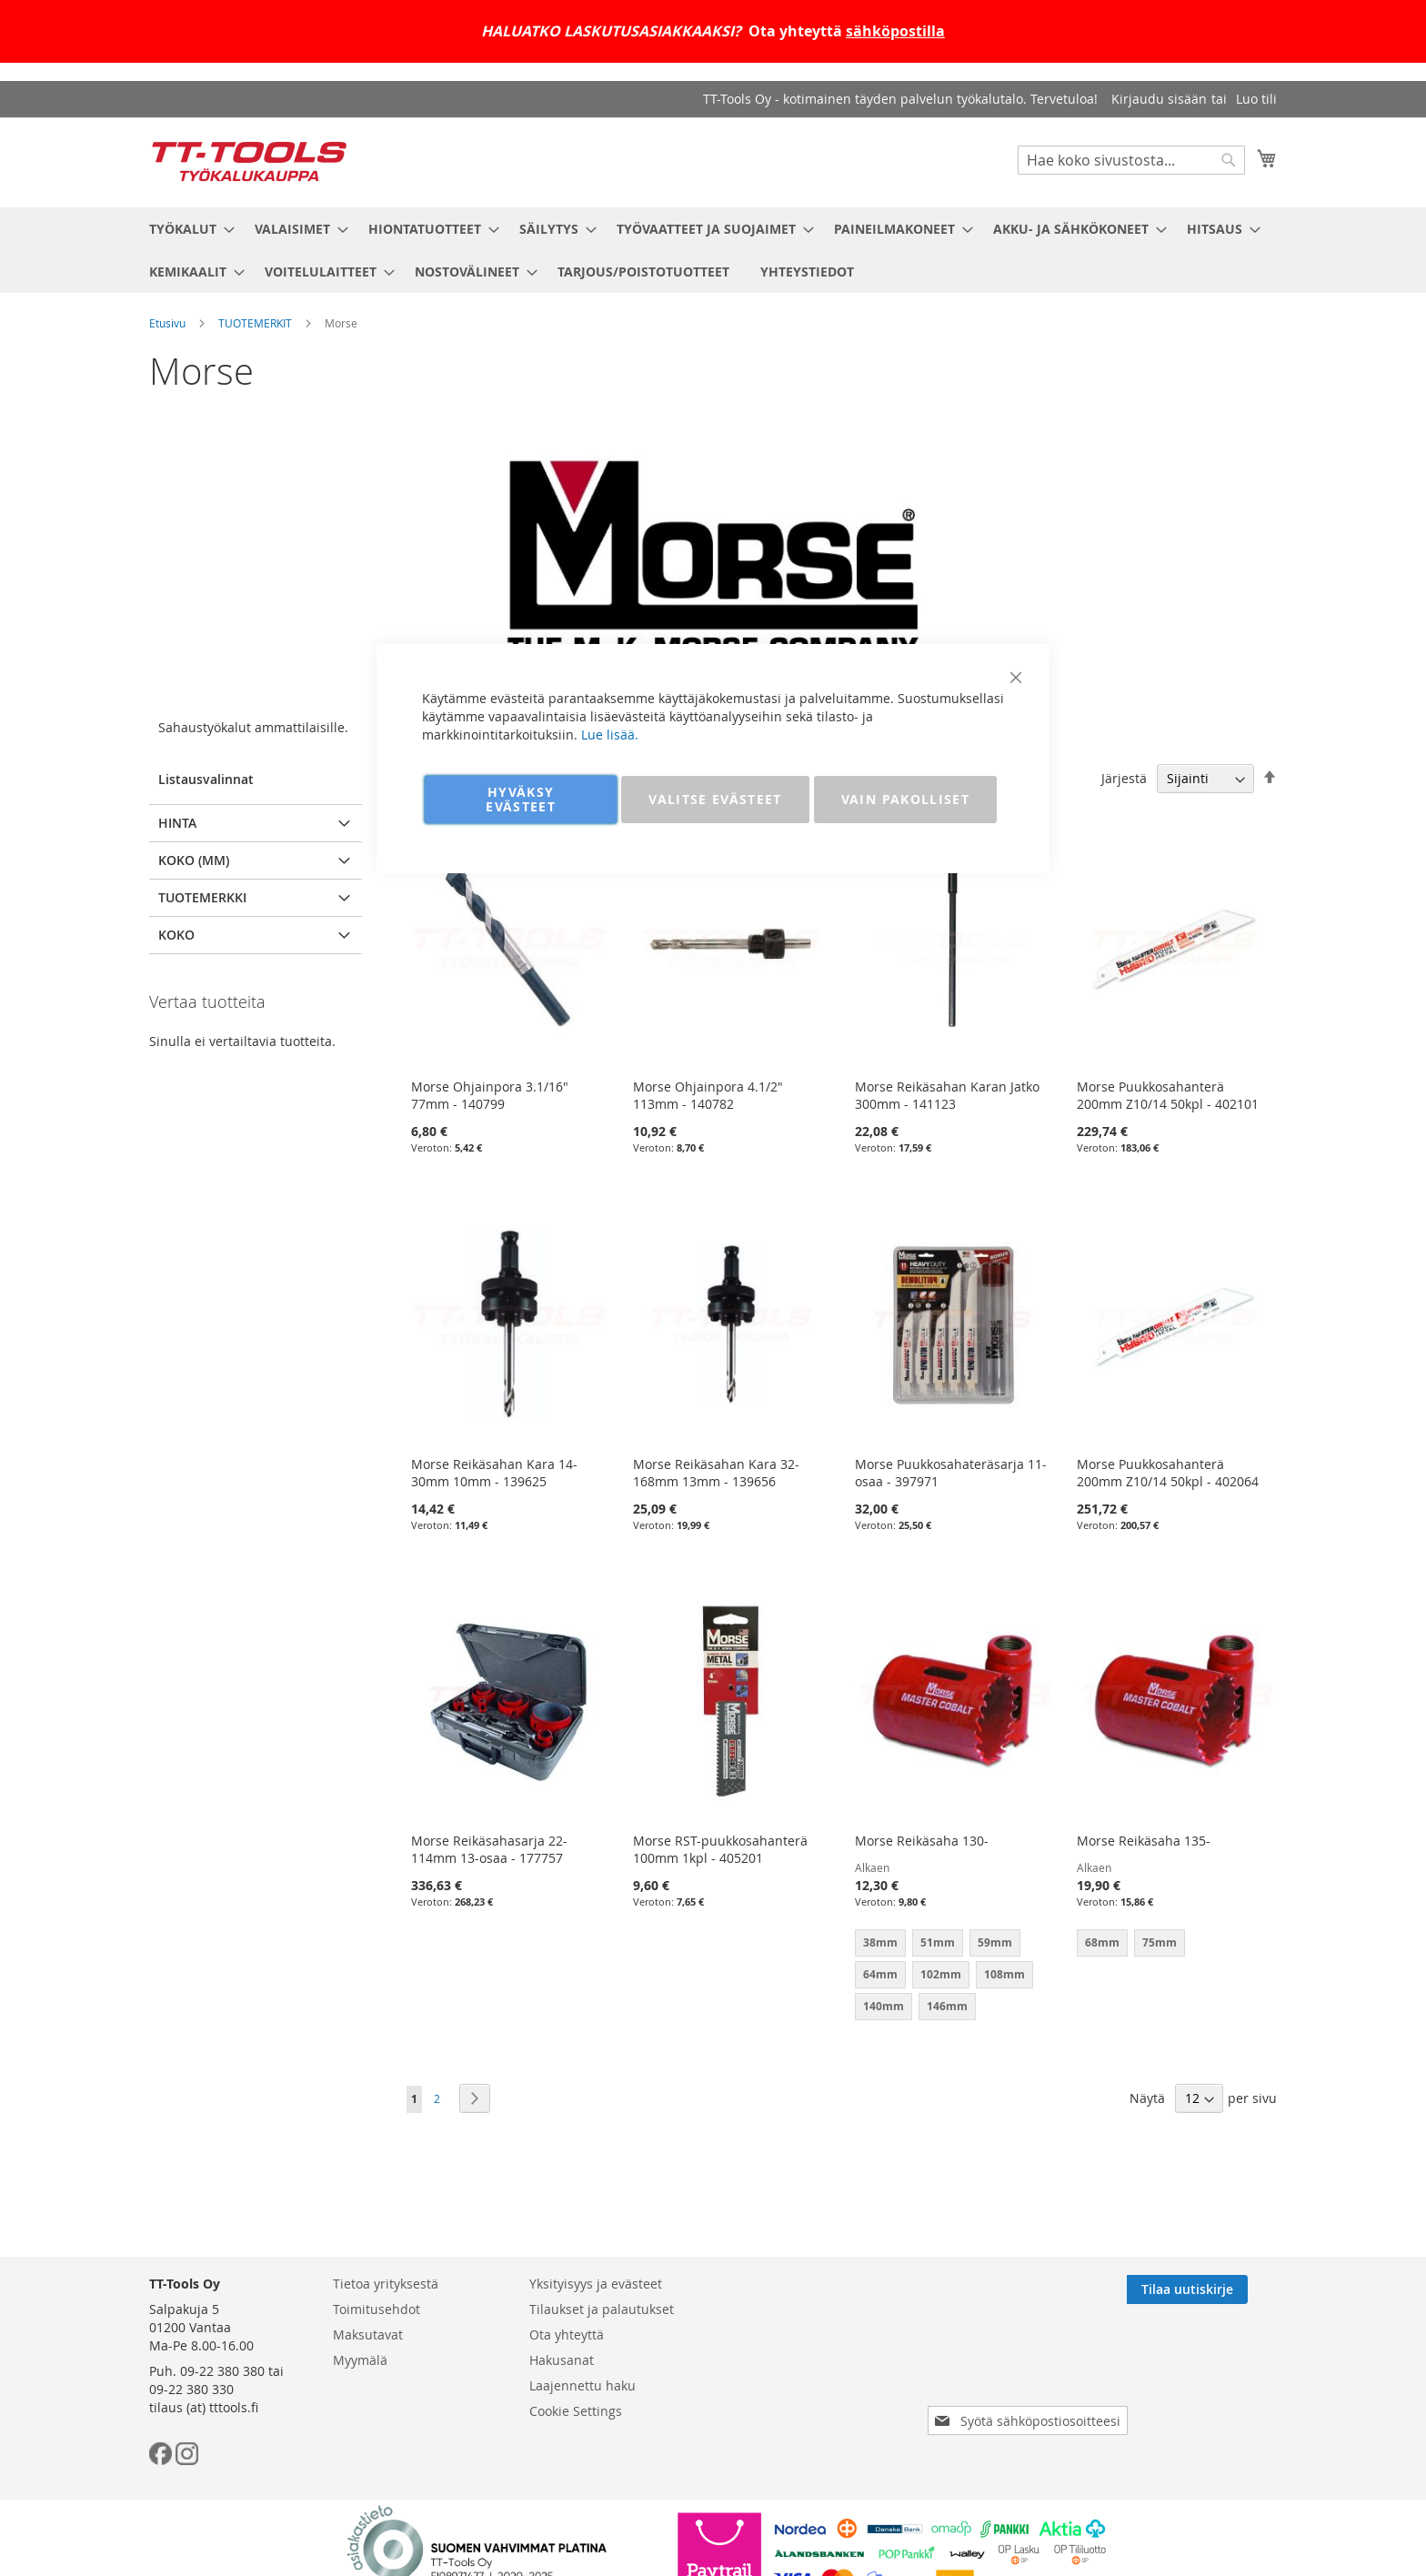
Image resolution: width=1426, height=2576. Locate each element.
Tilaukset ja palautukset (601, 2309)
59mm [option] (995, 1942)
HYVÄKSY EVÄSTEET (521, 799)
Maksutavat (368, 2334)
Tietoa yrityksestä (385, 2283)
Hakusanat (561, 2360)
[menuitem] (186, 228)
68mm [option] (1102, 1942)
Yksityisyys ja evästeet (595, 2283)
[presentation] (1031, 2369)
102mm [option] (940, 1974)
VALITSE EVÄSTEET (715, 799)
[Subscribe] (1216, 2289)
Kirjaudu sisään (1159, 98)
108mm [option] (1004, 1974)
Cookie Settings (575, 2411)
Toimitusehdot (376, 2309)
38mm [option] (880, 1942)
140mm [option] (883, 2006)
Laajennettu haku (582, 2385)
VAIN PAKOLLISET (905, 799)
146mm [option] (947, 2006)
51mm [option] (937, 1942)
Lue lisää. (609, 734)
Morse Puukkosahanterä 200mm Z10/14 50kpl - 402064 (1168, 1472)
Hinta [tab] (177, 822)
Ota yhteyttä (566, 2334)
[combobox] (1131, 160)
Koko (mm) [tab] (193, 860)
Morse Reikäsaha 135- (1143, 1840)
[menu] (713, 250)
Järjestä (1124, 778)
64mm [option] (880, 1974)
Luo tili (1256, 98)
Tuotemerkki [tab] (202, 897)
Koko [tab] (176, 934)
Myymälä (360, 2360)
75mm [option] (1159, 1942)
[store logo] (249, 161)
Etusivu (167, 323)
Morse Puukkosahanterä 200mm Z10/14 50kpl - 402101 (1168, 1095)
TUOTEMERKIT (255, 323)
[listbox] (952, 1977)
